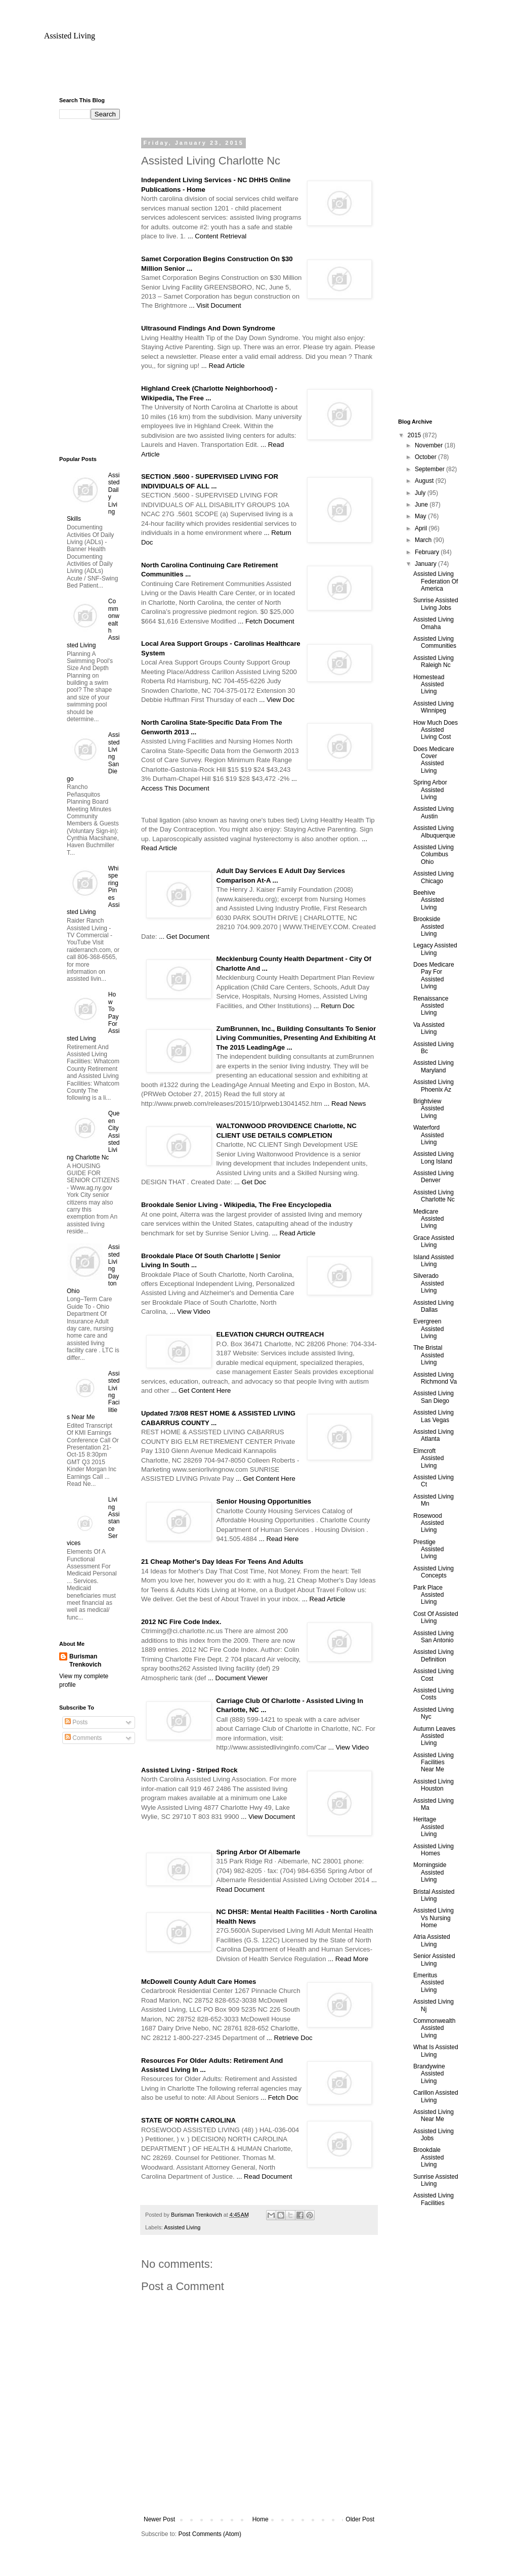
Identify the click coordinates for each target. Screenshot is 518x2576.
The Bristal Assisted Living (428, 1355)
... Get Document (184, 936)
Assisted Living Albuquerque (434, 831)
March (424, 540)
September (430, 469)
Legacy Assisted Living (435, 949)
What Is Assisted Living (435, 2051)
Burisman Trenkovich (85, 1661)
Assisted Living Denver (433, 1177)
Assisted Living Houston (433, 1785)
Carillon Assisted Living (435, 2096)
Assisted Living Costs (433, 1694)
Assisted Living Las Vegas (433, 1416)
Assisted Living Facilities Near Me (433, 1762)
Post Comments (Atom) (209, 2534)
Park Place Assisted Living (428, 1595)
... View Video (189, 1311)
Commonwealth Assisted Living (434, 2028)
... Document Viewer (238, 1678)
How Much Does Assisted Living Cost (435, 730)
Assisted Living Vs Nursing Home (433, 1918)
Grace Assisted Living (433, 1241)
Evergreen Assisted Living (428, 1329)
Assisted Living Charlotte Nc (434, 1196)
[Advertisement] (259, 73)
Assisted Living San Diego (433, 1397)
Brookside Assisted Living (428, 926)
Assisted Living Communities (434, 642)
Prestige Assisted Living (428, 1549)
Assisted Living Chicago (433, 877)
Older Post (360, 2519)
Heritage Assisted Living (428, 1827)
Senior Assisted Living (434, 1959)
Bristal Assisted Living (433, 1895)
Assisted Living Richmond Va (435, 1378)
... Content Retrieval (217, 236)
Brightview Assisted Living (428, 1108)
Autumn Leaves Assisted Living (434, 1736)
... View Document (268, 1816)
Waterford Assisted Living (428, 1135)
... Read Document (264, 2176)
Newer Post (159, 2519)
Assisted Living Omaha (433, 623)
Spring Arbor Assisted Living (430, 790)
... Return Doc (334, 1006)
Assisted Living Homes (433, 1850)
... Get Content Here (201, 1390)
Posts (76, 1722)
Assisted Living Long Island (433, 1157)
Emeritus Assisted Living (428, 1982)
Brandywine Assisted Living (429, 2074)
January (426, 563)
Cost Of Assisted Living (435, 1617)
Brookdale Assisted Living (428, 2157)
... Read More (348, 1959)
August (425, 480)
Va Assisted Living (429, 1028)
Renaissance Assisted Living (430, 1006)
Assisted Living (69, 35)
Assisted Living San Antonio (433, 1637)
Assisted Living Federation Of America (435, 581)
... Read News (345, 1103)
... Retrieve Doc (290, 2038)
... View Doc (276, 699)
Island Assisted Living (433, 1261)
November (430, 445)
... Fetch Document (266, 621)
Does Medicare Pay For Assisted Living (433, 975)
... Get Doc (250, 1182)
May (421, 516)
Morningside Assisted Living (429, 1872)
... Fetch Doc (279, 2097)
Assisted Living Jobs (433, 2135)
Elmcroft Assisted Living (428, 1458)
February (428, 552)
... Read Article (223, 365)
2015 (415, 435)
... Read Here (278, 1539)
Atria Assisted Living (431, 1940)
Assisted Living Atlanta (433, 1435)
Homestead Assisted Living (428, 684)
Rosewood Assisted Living (428, 1523)
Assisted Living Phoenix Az (433, 1085)
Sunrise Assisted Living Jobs (435, 604)
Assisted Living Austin (433, 812)
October (426, 457)
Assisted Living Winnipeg (433, 707)
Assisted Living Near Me (433, 2115)
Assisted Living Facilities (433, 2199)
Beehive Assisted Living (428, 900)
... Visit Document (215, 305)
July (421, 492)
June (422, 504)
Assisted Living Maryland (433, 1066)
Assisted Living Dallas (433, 1306)
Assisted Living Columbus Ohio (433, 854)
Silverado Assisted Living (428, 1283)
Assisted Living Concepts (433, 1572)
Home (260, 2519)
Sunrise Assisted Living (435, 2180)
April (421, 528)
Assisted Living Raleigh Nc (433, 661)
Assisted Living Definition (433, 1655)
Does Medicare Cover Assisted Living (433, 759)
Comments (83, 1737)
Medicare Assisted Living (428, 1219)
